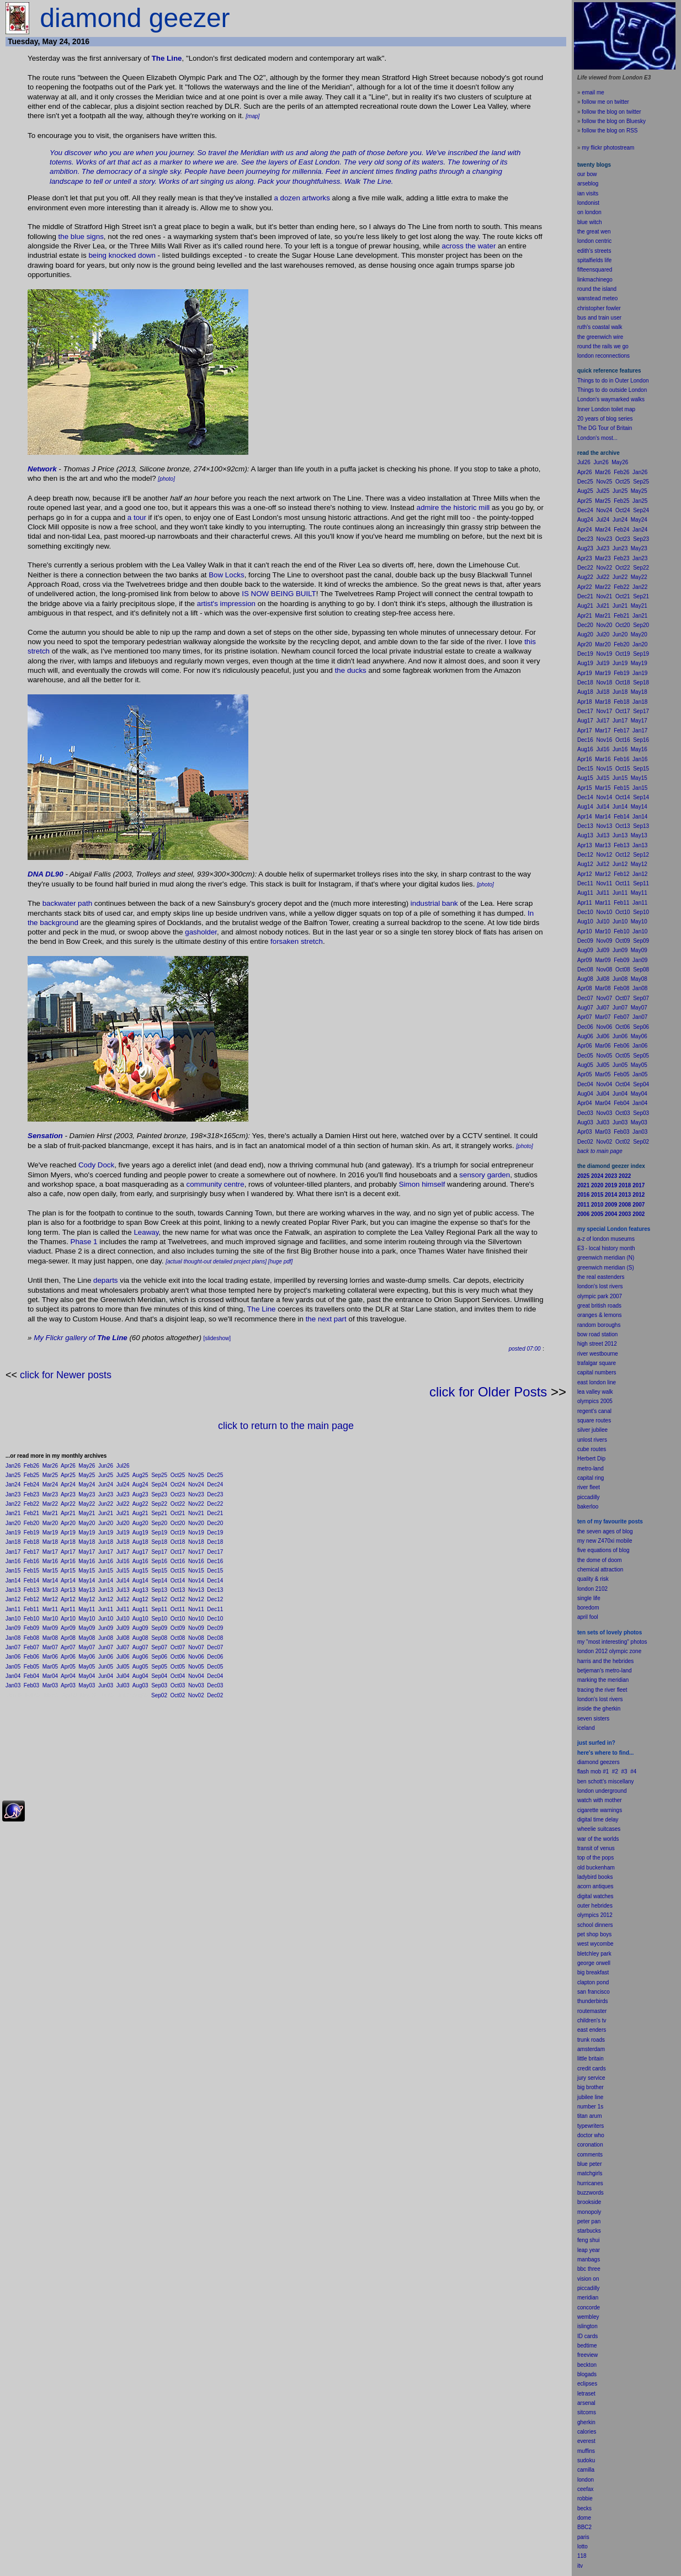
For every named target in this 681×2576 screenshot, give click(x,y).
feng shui (588, 2240)
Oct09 (178, 1628)
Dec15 (215, 1571)
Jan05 (13, 1667)
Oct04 (178, 1676)
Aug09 (140, 1628)
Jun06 (105, 1657)
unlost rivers (592, 1440)
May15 (86, 1571)
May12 (86, 1599)
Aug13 (140, 1590)
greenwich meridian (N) (605, 1258)
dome (584, 2518)
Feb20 (31, 1523)
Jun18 (105, 1542)
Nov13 (196, 1590)
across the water (469, 246)
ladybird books (595, 1877)
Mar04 (50, 1676)
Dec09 (215, 1628)
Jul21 (123, 1513)
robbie (585, 2498)
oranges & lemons (599, 1315)
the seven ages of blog (605, 1531)
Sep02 (159, 1695)
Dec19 (215, 1532)
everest (586, 2441)
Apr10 (68, 1619)
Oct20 (178, 1523)
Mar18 (50, 1542)
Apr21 (68, 1513)
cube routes (591, 1449)
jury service (591, 2078)
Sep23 (159, 1494)
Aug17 (140, 1552)
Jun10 (105, 1619)
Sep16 (159, 1561)
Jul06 (123, 1657)
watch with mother (599, 1800)
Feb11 (31, 1609)
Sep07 (159, 1647)
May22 (86, 1504)
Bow (216, 575)
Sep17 (159, 1552)
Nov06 (196, 1657)
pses (591, 2384)
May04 (86, 1676)
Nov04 (196, 1676)
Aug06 (140, 1657)
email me (593, 92)
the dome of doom (599, 1560)
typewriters (590, 2126)
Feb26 (31, 1466)
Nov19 (196, 1532)
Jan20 (13, 1523)
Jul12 (123, 1599)
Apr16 (68, 1561)
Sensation (45, 1136)
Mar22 (50, 1504)
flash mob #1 (593, 1771)
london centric (594, 241)
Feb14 (31, 1581)
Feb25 (31, 1475)
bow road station (597, 1334)
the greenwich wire (600, 337)
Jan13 (13, 1590)
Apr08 (68, 1638)
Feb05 (31, 1667)
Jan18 (13, 1542)
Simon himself (422, 1184)
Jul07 (123, 1647)
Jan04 (13, 1676)
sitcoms (586, 2412)
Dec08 (215, 1638)
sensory (472, 1175)
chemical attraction (600, 1569)
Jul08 (123, 1638)
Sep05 (159, 1667)
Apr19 (68, 1532)
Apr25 (68, 1475)
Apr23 (68, 1494)
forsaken (284, 941)
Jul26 (123, 1466)
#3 (624, 1771)
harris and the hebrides (605, 1661)
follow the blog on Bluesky (614, 121)
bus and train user (599, 318)
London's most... (597, 438)
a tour (136, 517)
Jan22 (13, 1504)
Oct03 (178, 1685)
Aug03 (140, 1685)
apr (581, 1617)
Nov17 (196, 1552)
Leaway (146, 1232)
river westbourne (597, 1354)
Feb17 (31, 1552)
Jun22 (105, 1504)
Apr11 (68, 1609)
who (599, 2135)
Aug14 (140, 1581)
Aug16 (140, 1561)
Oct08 (178, 1638)
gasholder (201, 932)
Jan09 (13, 1628)
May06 (86, 1657)
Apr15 (68, 1571)
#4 (633, 1771)
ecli (581, 2384)
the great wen (594, 232)
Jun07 (105, 1647)
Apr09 (68, 1628)
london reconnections (603, 356)
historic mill (471, 507)
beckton (587, 2365)
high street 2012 (597, 1344)
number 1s (590, 2107)
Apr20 (68, 1523)
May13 (86, 1590)
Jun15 (105, 1571)
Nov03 (196, 1685)
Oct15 (178, 1571)
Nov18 (196, 1542)
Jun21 (105, 1513)
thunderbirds (592, 2001)
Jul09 (123, 1628)
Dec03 (215, 1685)
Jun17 (105, 1552)
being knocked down (122, 255)
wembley (588, 2317)
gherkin (586, 2422)
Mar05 (50, 1667)
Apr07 (68, 1647)
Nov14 (196, 1581)
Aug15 (140, 1571)
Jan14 (13, 1581)
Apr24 (68, 1484)
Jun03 (105, 1685)
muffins (586, 2451)
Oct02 (178, 1695)
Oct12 (178, 1599)
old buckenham (596, 1868)
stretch (312, 941)
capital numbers (596, 1372)
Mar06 (50, 1657)
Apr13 (68, 1590)
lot (580, 2546)
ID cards (587, 2336)
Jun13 (105, 1590)
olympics (588, 1915)
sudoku (586, 2460)
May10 (86, 1619)
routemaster (591, 2011)
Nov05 (196, 1667)
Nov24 (196, 1484)
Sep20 (159, 1523)
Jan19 (13, 1532)
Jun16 (105, 1561)
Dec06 (215, 1657)
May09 (86, 1628)
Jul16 (123, 1561)
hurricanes (590, 2183)
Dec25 (215, 1475)
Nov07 (196, 1647)
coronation (590, 2145)
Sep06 (159, 1657)
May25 (86, 1475)
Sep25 (159, 1475)
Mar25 (50, 1475)
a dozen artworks (302, 198)
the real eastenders (601, 1277)
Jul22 (123, 1504)
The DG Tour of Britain (604, 428)
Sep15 (159, 1571)
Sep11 (159, 1609)
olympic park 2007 (599, 1296)
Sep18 (159, 1542)
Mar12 (50, 1599)
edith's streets (594, 251)
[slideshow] (217, 1338)
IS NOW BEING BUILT (279, 593)
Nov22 (196, 1504)
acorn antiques (595, 1886)
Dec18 (215, 1542)
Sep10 (159, 1619)
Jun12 (105, 1599)
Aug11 (140, 1609)
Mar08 (50, 1638)
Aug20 (140, 1523)
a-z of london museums (606, 1239)
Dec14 (215, 1581)
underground (611, 1791)
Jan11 (13, 1609)
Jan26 (13, 1466)
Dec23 (215, 1494)
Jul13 (123, 1590)
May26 (86, 1466)
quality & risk (593, 1579)
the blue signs (81, 236)
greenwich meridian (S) (605, 1268)
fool (593, 1617)
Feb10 (31, 1619)
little (582, 2059)
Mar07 (50, 1647)
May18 (86, 1542)
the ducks (350, 670)
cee (581, 2489)
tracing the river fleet (602, 1690)
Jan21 (13, 1513)
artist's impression (226, 603)
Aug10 (140, 1619)
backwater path (67, 903)
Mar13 (50, 1590)
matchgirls (590, 2173)
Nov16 (196, 1561)
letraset (586, 2394)
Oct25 (178, 1475)
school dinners (595, 1925)
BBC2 (584, 2527)
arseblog (587, 183)
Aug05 (140, 1667)
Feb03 (31, 1685)
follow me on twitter (605, 102)
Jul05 (123, 1667)
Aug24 (140, 1484)
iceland (586, 1728)
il (586, 1617)
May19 (86, 1532)
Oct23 (178, 1494)
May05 (86, 1667)
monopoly (589, 2212)
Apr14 (68, 1581)
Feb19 (31, 1532)
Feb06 (31, 1657)
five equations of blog (603, 1550)
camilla (585, 2470)
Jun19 (105, 1532)
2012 (606, 1915)
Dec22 (215, 1504)
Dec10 (215, 1619)
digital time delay (597, 1820)
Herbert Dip (591, 1459)
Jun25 (105, 1475)
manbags (588, 2259)
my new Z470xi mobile (604, 1541)
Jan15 (13, 1571)
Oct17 (178, 1552)
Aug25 (140, 1475)
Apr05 (68, 1667)
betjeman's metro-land (604, 1670)
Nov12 (196, 1599)
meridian (618, 1680)
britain (596, 2059)
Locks (234, 575)
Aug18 (140, 1542)
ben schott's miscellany (605, 1781)
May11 (86, 1609)
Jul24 (123, 1484)
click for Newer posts (65, 1374)
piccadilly (588, 1497)
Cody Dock (96, 1165)
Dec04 (215, 1676)
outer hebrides (595, 1906)
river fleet (588, 1487)
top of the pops (595, 1858)
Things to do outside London (612, 390)
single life (588, 1598)
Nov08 (196, 1638)
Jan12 (13, 1599)
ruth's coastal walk (599, 327)
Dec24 (215, 1484)
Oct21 (178, 1513)
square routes (594, 1420)
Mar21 (50, 1513)
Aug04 (140, 1676)
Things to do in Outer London (613, 381)
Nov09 (196, 1628)
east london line (596, 1382)
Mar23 (50, 1494)
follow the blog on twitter (611, 112)
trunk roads (591, 2040)
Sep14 (159, 1581)
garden (498, 1175)
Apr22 (68, 1504)
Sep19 (159, 1532)
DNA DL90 (45, 874)
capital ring (590, 1478)
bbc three (588, 2269)
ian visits (587, 193)
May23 (86, 1494)
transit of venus (596, 1848)
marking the (591, 1680)
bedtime (587, 2346)
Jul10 (123, 1619)
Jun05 (105, 1667)
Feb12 (31, 1599)
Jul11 (123, 1609)
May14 (86, 1581)
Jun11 (105, 1609)
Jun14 (105, 1581)
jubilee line (590, 2097)
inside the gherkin (598, 1709)
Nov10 (196, 1619)
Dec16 (215, 1561)
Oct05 (178, 1667)
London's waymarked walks (611, 399)
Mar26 (50, 1466)
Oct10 (178, 1619)
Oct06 (178, 1657)
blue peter (589, 2164)
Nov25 (196, 1475)
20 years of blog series (605, 419)
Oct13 (178, 1590)
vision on (588, 2279)
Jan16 (13, 1561)
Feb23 (31, 1494)
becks (584, 2508)
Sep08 (159, 1638)
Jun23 (105, 1494)
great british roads (599, 1306)
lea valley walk (595, 1392)
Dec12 (215, 1599)
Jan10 (13, 1619)
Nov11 (196, 1609)
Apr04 (68, 1676)
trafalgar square (596, 1363)
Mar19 (50, 1532)
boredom (588, 1608)
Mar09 (50, 1628)
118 (582, 2556)
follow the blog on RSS (609, 131)
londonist (588, 203)
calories (586, 2432)
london (585, 1791)
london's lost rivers (600, 1286)
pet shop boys (594, 1934)
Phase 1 (84, 1241)
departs (105, 1280)
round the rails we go (603, 346)
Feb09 (31, 1628)
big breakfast (593, 1972)
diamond (587, 1762)
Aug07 (140, 1647)
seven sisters (593, 1718)
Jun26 (105, 1466)
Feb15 (31, 1571)
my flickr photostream (608, 148)
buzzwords (590, 2193)
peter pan (588, 2221)
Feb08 (31, 1638)
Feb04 (31, 1676)
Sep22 (159, 1504)
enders (597, 2030)
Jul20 (123, 1523)
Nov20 (196, 1523)
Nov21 (196, 1513)
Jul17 (123, 1552)
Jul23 (123, 1494)
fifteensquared (594, 270)
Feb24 (31, 1484)
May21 (86, 1513)
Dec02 (215, 1695)
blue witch (589, 222)
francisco (599, 1992)
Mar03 (50, 1685)
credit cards (591, 2068)
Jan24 (13, 1484)
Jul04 (123, 1676)
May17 (86, 1552)
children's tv (591, 2020)
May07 (86, 1647)
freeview (587, 2355)
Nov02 (196, 1695)
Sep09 (159, 1628)
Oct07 (178, 1647)
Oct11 (178, 1609)
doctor (585, 2135)
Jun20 (105, 1523)
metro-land (590, 1468)
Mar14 (50, 1581)
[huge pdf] (280, 1261)
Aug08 (140, 1638)
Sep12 (159, 1599)
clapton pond (593, 1982)
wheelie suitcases (598, 1829)
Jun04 (105, 1676)
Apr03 (68, 1685)
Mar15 (50, 1571)
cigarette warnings (599, 1810)
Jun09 (105, 1628)
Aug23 (140, 1494)
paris (583, 2537)
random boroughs (598, 1325)
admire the (434, 507)
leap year (588, 2250)
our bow (587, 174)
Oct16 (178, 1561)
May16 (86, 1561)
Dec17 (215, 1552)
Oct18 (178, 1542)
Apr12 (68, 1599)
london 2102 (592, 1589)
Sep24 (159, 1484)
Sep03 (159, 1685)
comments (590, 2155)
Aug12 (140, 1599)
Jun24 (105, 1484)
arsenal (586, 2403)
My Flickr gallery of (80, 1338)
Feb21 (31, 1513)
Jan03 (13, 1685)
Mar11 (50, 1609)
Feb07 (31, 1647)
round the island (596, 289)
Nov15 (196, 1571)
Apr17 (68, 1552)
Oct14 (178, 1581)
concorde (588, 2307)
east (582, 2030)
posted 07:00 (525, 1349)
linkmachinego (595, 280)
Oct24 (178, 1484)
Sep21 (159, 1513)
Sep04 (159, 1676)
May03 (86, 1685)
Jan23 (13, 1494)
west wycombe (595, 1944)
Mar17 (50, 1552)
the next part (326, 1319)
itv (580, 2566)
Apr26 (68, 1466)
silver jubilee (592, 1430)
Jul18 (123, 1542)
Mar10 (50, 1619)
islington (587, 2326)
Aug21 (140, 1513)
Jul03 (123, 1685)
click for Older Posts (488, 1391)
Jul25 (123, 1475)
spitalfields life (594, 260)
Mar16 (50, 1561)
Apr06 (68, 1657)
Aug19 (140, 1532)
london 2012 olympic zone (609, 1651)
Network (42, 469)
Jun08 (105, 1638)
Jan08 (13, 1638)
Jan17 (13, 1552)
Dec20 (215, 1523)
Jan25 (13, 1475)
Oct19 (178, 1532)
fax (589, 2489)
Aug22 (140, 1504)
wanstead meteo (597, 298)
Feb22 (31, 1504)
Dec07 (215, 1647)
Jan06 (13, 1657)
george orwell (593, 1963)
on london (589, 212)
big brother (590, 2087)
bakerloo (587, 1507)
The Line (261, 1309)
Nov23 (196, 1494)
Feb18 (31, 1542)
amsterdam (591, 2049)
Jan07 (13, 1647)
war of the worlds (598, 1839)
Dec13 (215, 1590)
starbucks (589, 2231)
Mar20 (50, 1523)
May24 (86, 1484)
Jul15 (123, 1571)
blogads (587, 2374)
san (581, 1992)
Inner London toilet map (606, 409)
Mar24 (50, 1484)
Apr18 (68, 1542)
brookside (589, 2202)
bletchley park (594, 1954)
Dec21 (215, 1513)
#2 (615, 1771)
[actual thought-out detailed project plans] (216, 1261)
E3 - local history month (606, 1248)
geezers (610, 1762)
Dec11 (215, 1609)
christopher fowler (599, 308)
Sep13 (159, 1590)
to (585, 2546)
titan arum (589, 2116)
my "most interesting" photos (612, 1642)
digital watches (595, 1896)
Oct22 (178, 1504)
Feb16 (31, 1561)
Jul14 (123, 1581)
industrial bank (434, 903)
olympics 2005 (595, 1401)
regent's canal (594, 1411)
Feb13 (31, 1590)
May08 (86, 1638)
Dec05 (215, 1667)
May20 (86, 1523)
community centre (215, 1184)
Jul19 (123, 1532)
